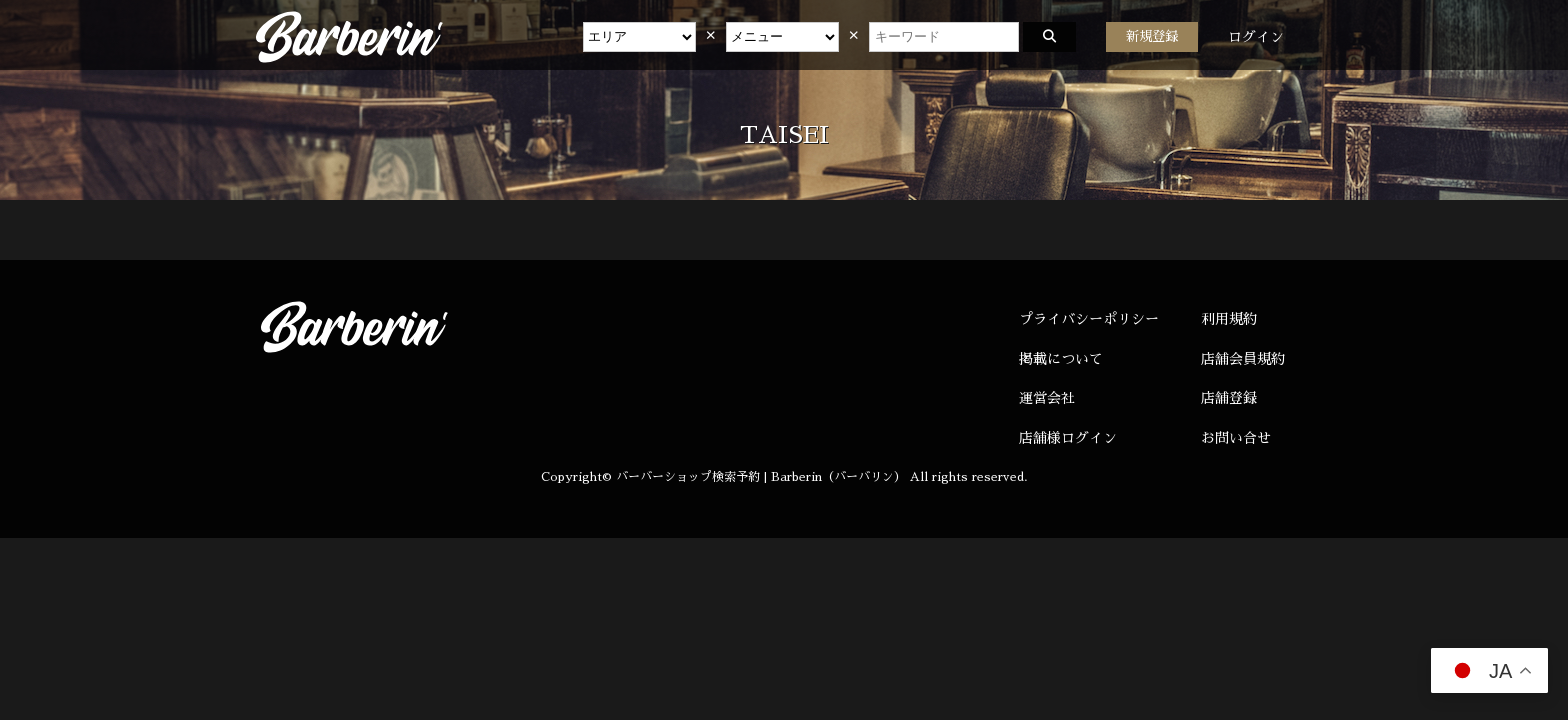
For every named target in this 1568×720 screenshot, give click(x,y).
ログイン (1256, 37)
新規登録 (1152, 36)
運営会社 (1047, 398)
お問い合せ (1236, 438)
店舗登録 (1229, 398)
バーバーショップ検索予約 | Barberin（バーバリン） (761, 477)
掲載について (1061, 359)
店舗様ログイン (1068, 438)
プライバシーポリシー (1089, 319)
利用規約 (1229, 319)
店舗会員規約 (1243, 359)
